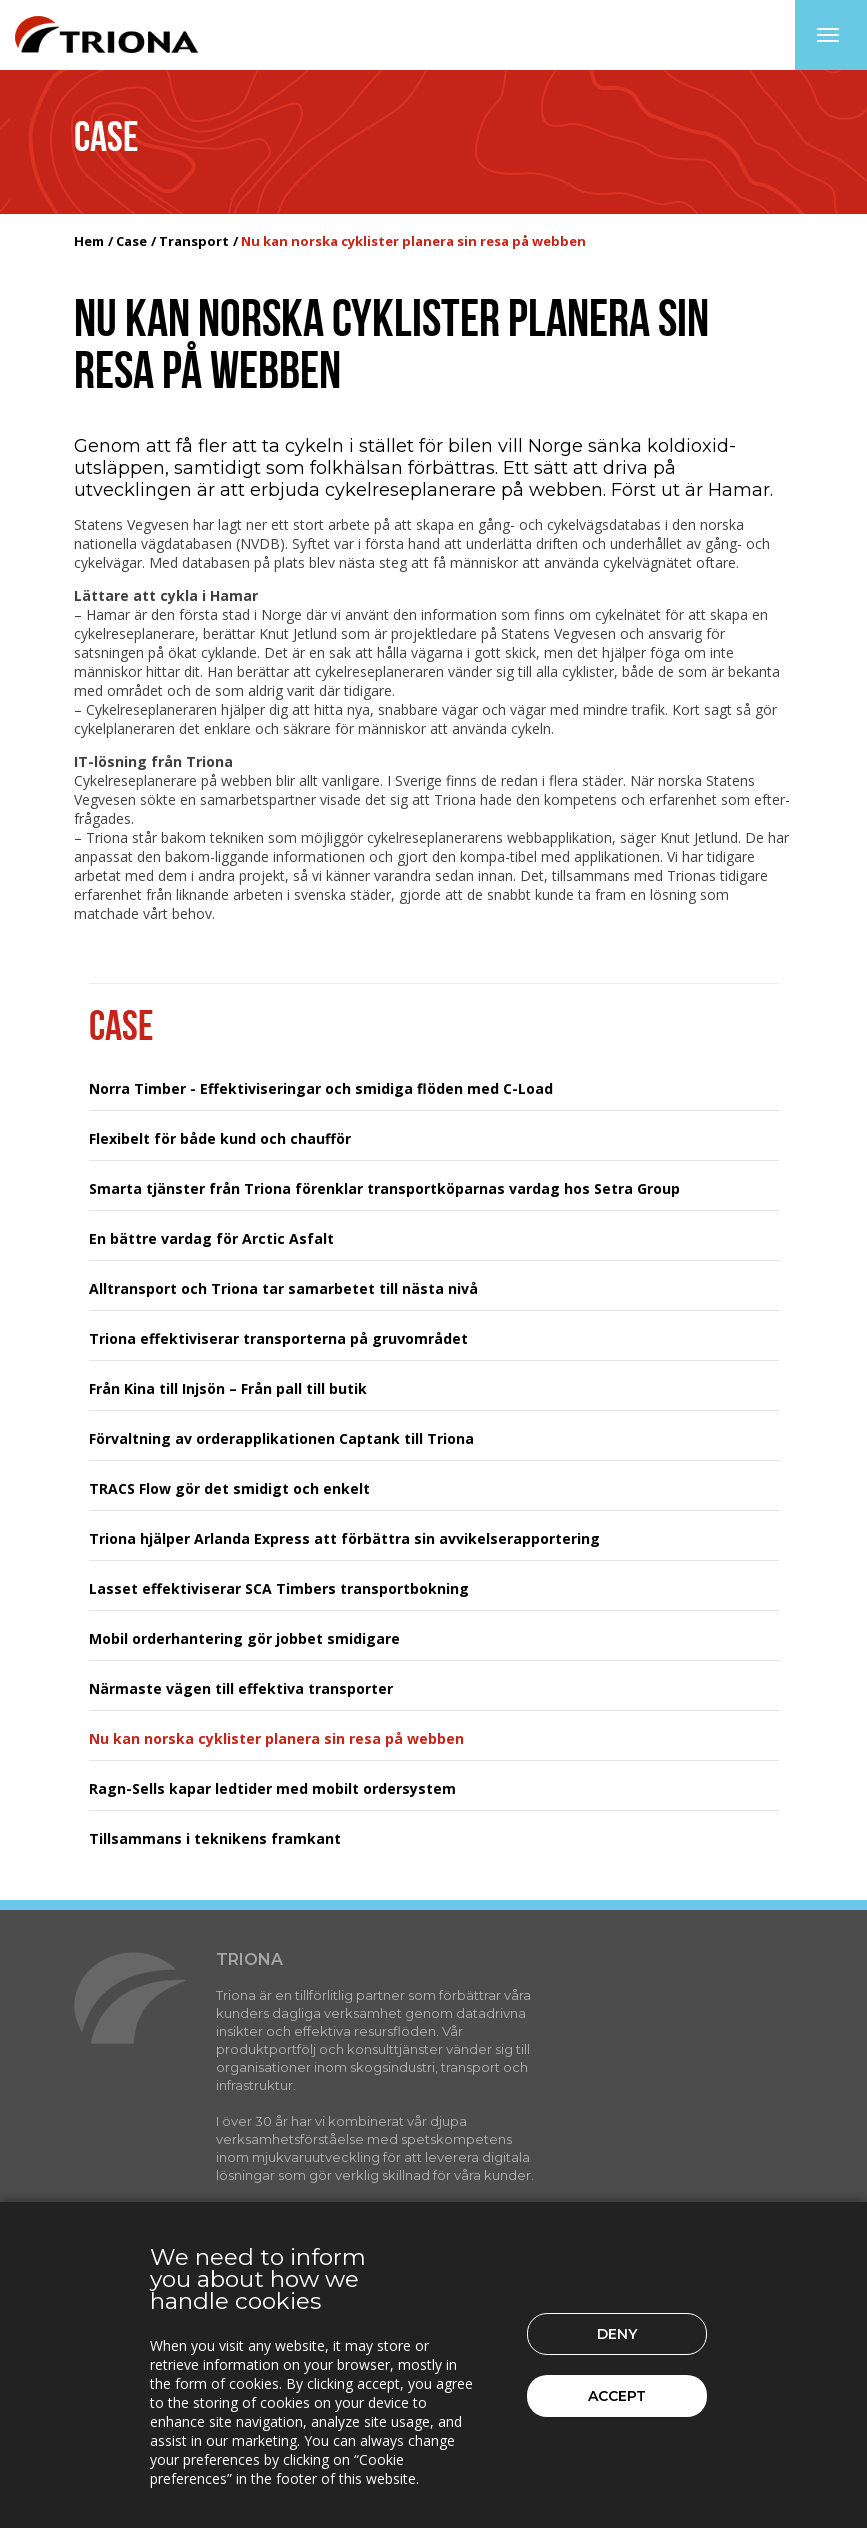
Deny (617, 2334)
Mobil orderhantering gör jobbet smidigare (244, 1638)
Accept (617, 2396)
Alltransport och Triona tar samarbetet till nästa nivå (283, 1288)
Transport (194, 241)
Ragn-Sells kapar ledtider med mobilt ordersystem (272, 1788)
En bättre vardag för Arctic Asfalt (211, 1238)
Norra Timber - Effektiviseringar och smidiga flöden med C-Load (321, 1088)
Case (131, 241)
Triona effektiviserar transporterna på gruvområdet (278, 1338)
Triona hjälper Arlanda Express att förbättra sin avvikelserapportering (344, 1538)
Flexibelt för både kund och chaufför (220, 1138)
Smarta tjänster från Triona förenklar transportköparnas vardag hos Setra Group (384, 1188)
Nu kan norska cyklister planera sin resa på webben (276, 1738)
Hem (89, 241)
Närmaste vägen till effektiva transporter (241, 1688)
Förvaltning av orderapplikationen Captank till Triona (281, 1438)
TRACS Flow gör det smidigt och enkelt (229, 1488)
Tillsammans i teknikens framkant (215, 1838)
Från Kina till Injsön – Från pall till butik (228, 1388)
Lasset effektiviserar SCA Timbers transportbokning (279, 1588)
